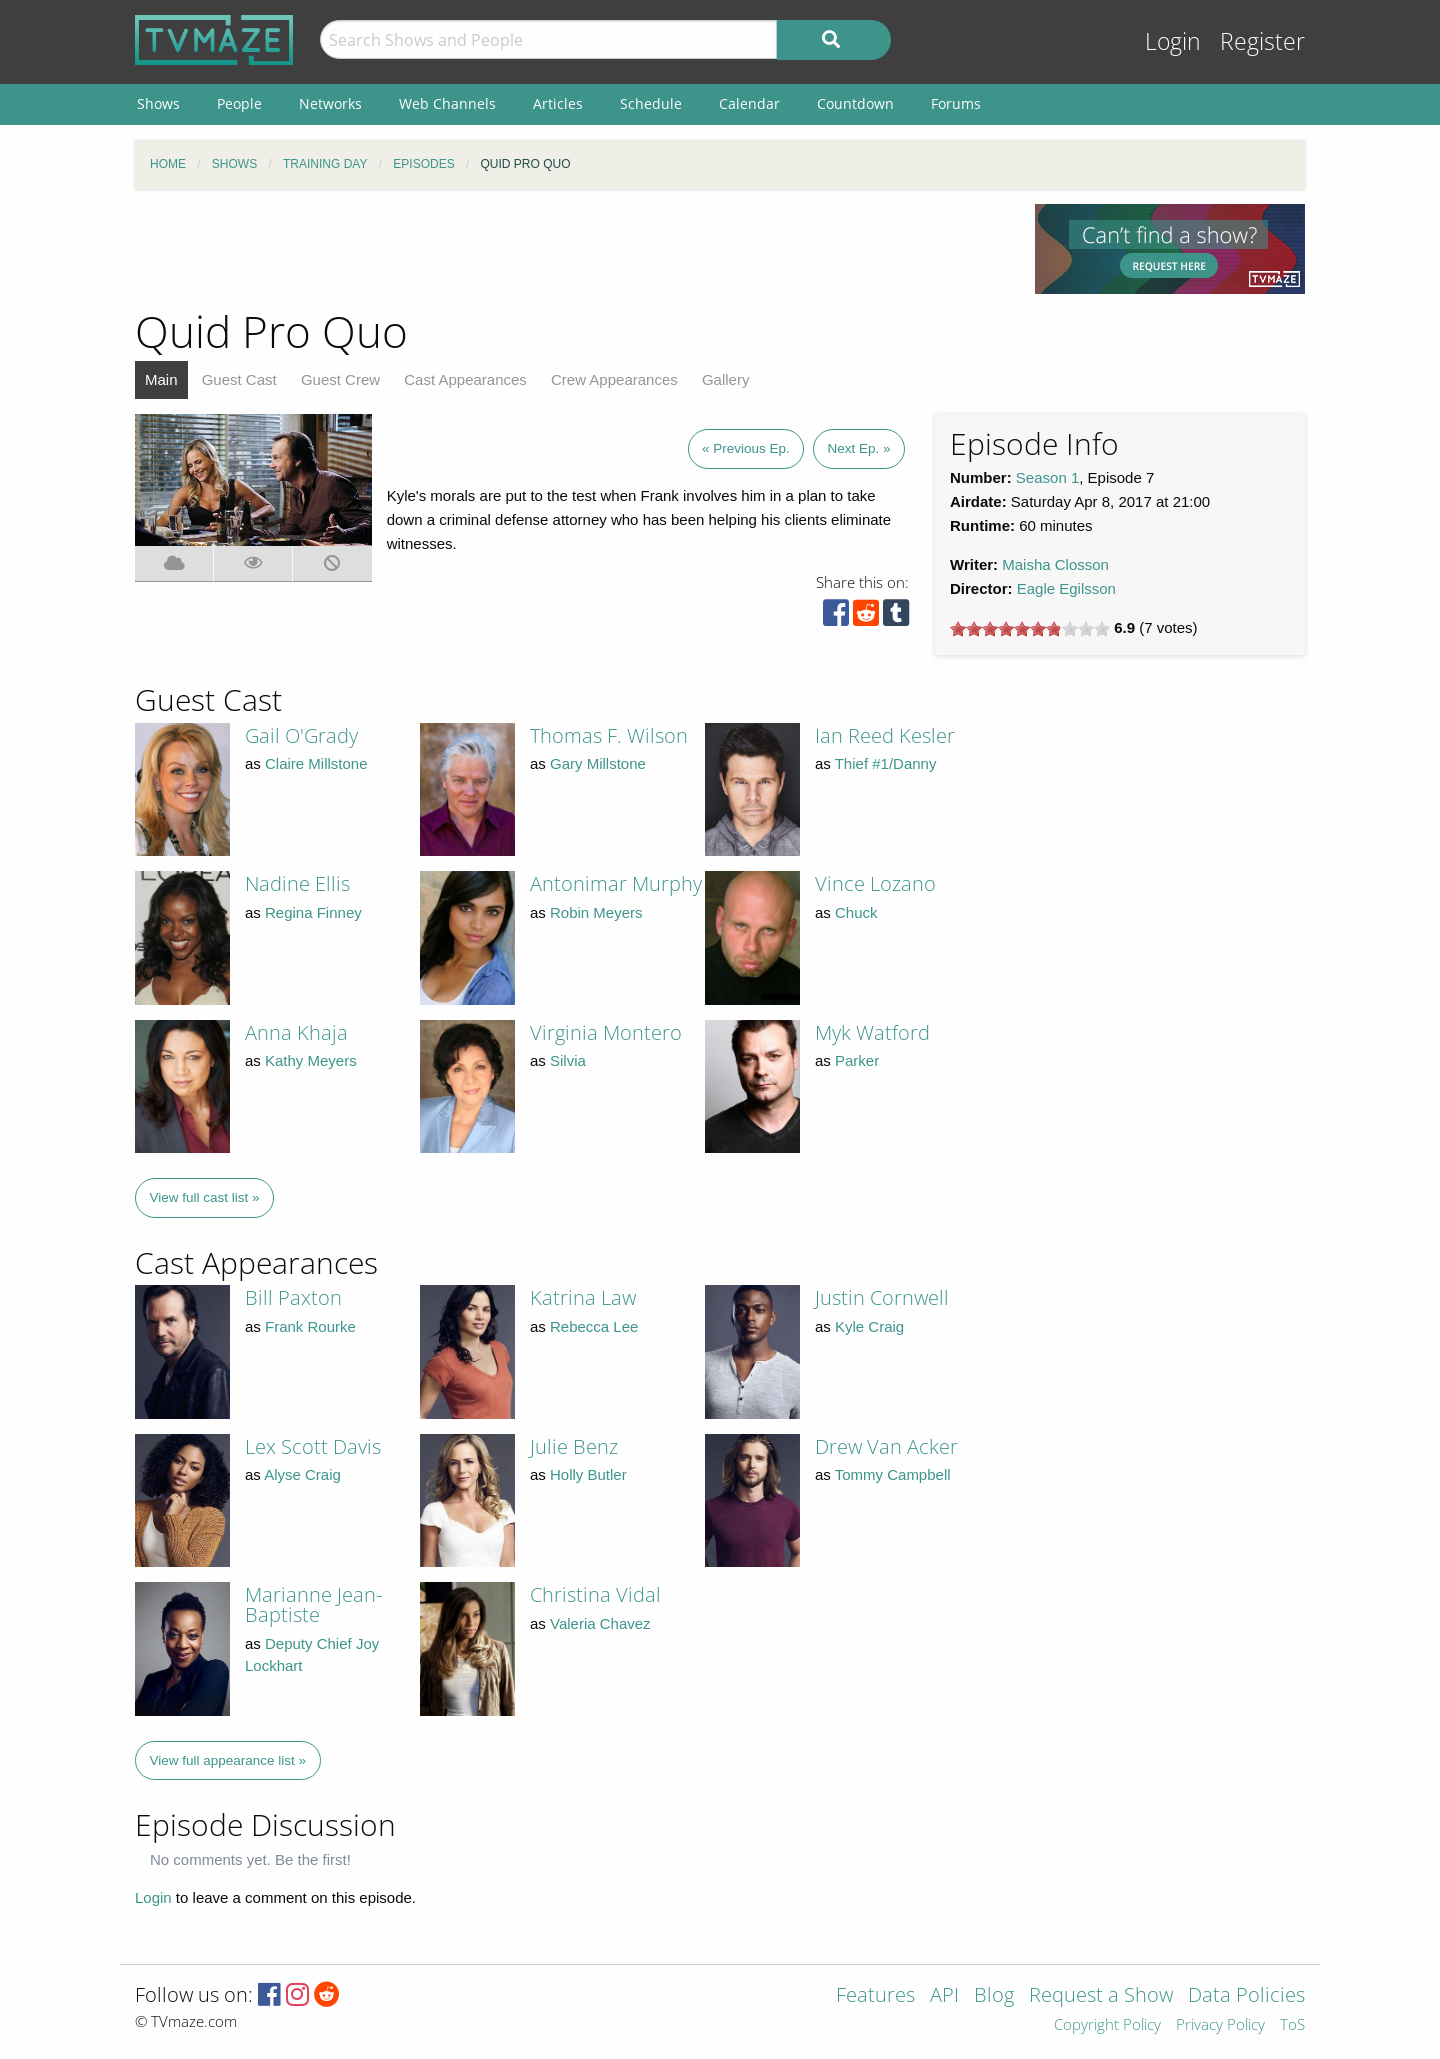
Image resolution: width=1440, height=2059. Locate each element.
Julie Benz (574, 1446)
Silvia (568, 1060)
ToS (1292, 2025)
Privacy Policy (1220, 2025)
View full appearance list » (228, 1760)
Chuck (856, 912)
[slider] (1030, 629)
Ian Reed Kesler (885, 735)
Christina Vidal (595, 1594)
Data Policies (1246, 1996)
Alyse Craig (302, 1474)
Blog (994, 1996)
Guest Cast (239, 379)
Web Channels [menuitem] (447, 103)
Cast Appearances (465, 379)
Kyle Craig (869, 1326)
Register (1262, 41)
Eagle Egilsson (1066, 588)
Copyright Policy (1107, 2025)
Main (161, 379)
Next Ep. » (858, 448)
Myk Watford (872, 1032)
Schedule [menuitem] (651, 103)
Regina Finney (313, 912)
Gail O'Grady (301, 735)
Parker (857, 1060)
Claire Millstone (316, 763)
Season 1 (1047, 477)
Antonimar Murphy (616, 883)
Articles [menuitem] (558, 103)
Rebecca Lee (594, 1326)
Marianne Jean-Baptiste (313, 1604)
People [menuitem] (239, 103)
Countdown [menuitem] (855, 103)
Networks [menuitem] (330, 103)
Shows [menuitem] (158, 103)
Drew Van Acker (886, 1446)
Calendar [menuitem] (749, 103)
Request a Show (1101, 1996)
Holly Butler (588, 1474)
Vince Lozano (875, 883)
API (944, 1996)
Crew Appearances (614, 379)
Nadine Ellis (297, 883)
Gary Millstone (598, 763)
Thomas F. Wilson (609, 735)
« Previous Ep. (746, 448)
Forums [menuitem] (956, 103)
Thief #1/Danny (886, 763)
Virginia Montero (606, 1032)
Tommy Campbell (893, 1474)
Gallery (726, 379)
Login (1173, 41)
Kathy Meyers (311, 1060)
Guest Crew (340, 379)
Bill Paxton (293, 1297)
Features (875, 1996)
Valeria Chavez (600, 1623)
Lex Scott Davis (313, 1446)
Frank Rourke (310, 1326)
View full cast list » (205, 1197)
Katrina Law (583, 1297)
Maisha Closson (1055, 564)
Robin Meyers (596, 912)
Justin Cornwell (882, 1297)
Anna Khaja (296, 1032)
